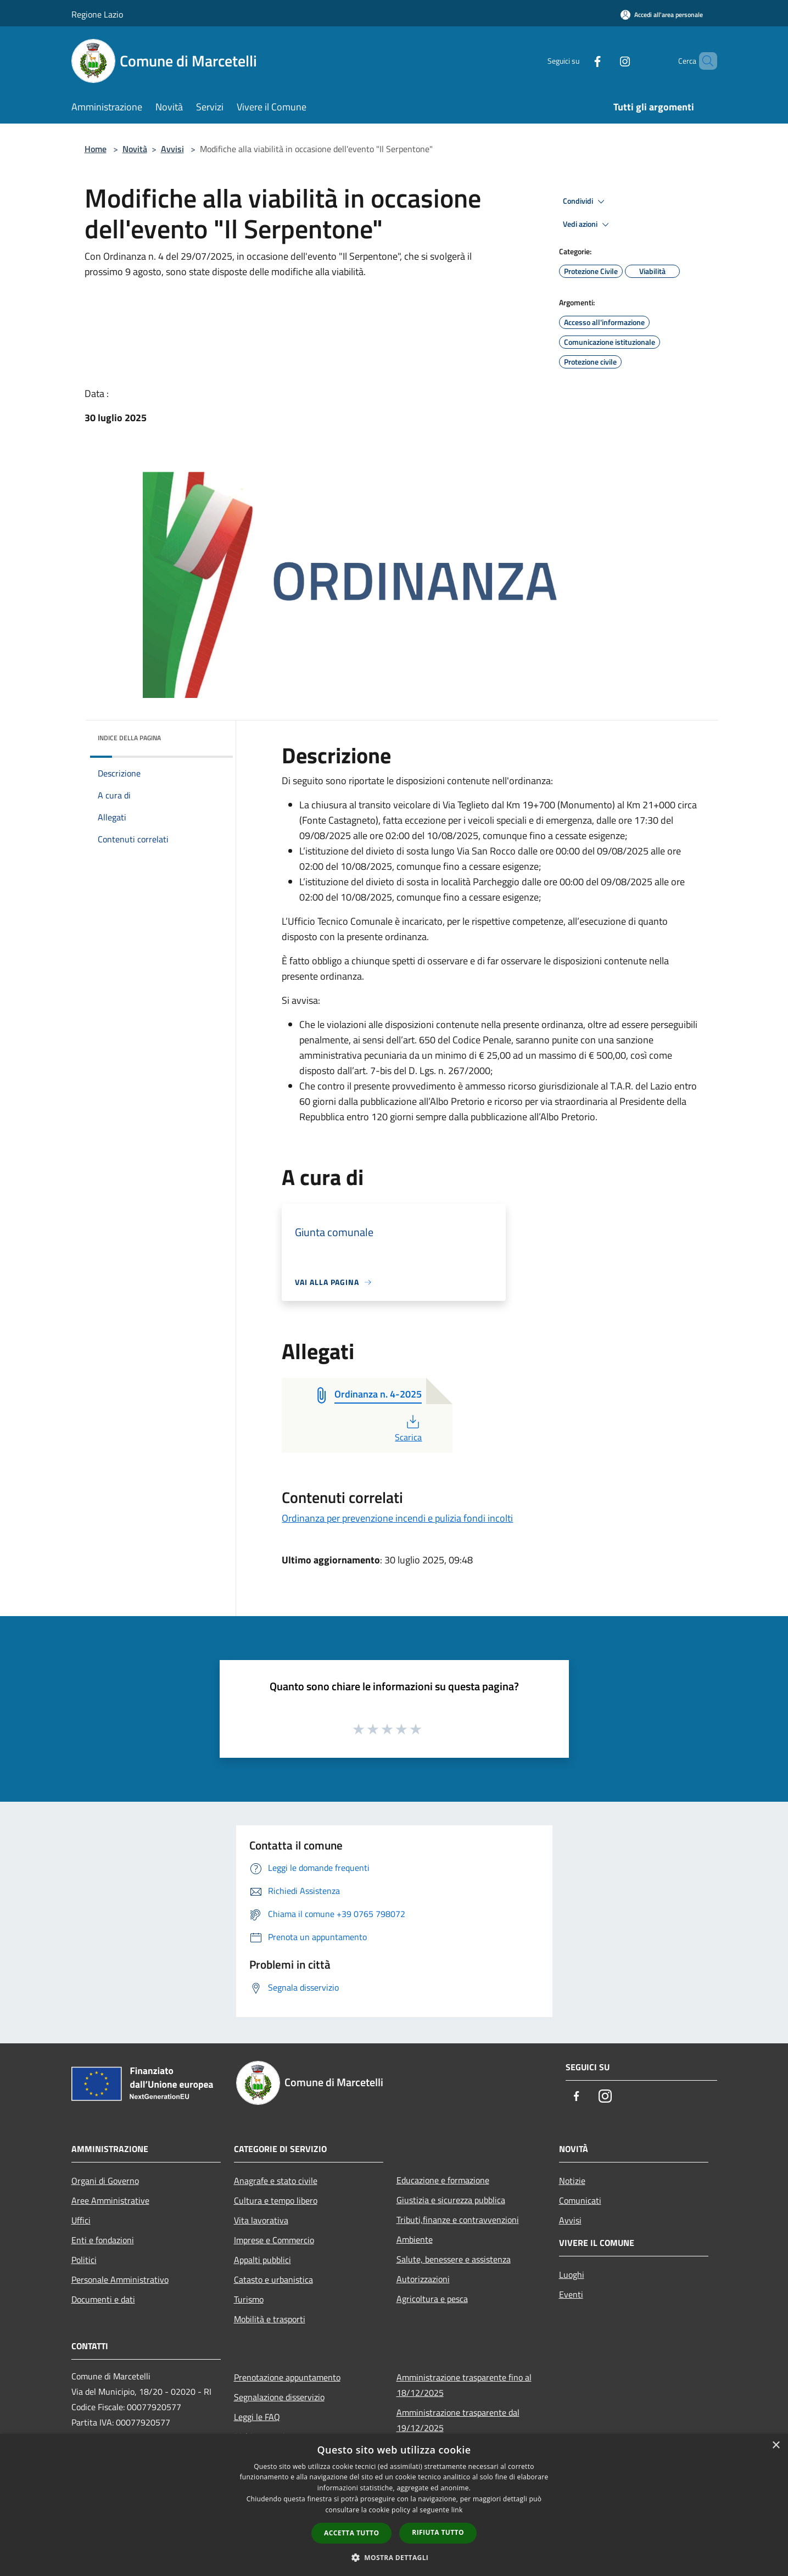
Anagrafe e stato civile (275, 2180)
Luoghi (571, 2274)
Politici (84, 2259)
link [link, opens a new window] (457, 2509)
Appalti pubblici (262, 2259)
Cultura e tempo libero (275, 2200)
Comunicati (580, 2200)
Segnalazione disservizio (279, 2397)
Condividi (585, 201)
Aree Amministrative (110, 2200)
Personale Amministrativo (120, 2279)
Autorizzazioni (423, 2279)
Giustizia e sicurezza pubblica (450, 2199)
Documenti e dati (103, 2299)
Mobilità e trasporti (269, 2319)
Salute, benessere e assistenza (453, 2259)
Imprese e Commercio (274, 2240)
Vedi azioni (587, 224)
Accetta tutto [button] (351, 2533)
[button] (394, 2557)
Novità (134, 148)
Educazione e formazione (442, 2180)
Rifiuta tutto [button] (438, 2532)
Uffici (81, 2220)
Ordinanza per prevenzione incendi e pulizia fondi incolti (397, 1518)
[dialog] (394, 2505)
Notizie (572, 2180)
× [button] (776, 2445)
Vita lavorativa (261, 2220)
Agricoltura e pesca (432, 2298)
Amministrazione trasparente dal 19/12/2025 (457, 2420)
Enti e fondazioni (102, 2240)
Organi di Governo (105, 2180)
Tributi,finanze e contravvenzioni (457, 2219)
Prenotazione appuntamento (287, 2377)
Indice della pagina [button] (129, 738)
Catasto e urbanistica (273, 2279)
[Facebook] (579, 60)
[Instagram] (606, 60)
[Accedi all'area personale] (661, 14)
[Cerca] (704, 61)
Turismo (249, 2299)
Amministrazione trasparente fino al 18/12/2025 (464, 2385)
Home (96, 148)
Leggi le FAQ (257, 2416)
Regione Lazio (97, 14)
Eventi (571, 2294)
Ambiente (414, 2239)
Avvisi (172, 148)
